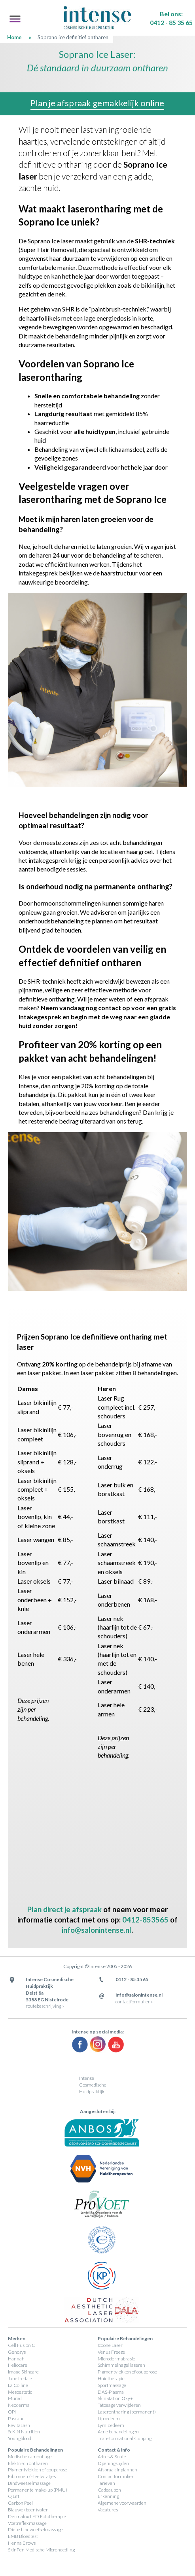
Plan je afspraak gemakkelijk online (97, 102)
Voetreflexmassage (27, 2523)
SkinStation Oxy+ (115, 2398)
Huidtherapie (111, 2378)
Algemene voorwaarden (122, 2503)
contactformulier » (134, 2002)
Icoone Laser (110, 2345)
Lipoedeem (109, 2418)
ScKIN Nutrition (24, 2432)
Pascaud (16, 2418)
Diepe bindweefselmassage (35, 2529)
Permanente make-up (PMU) (37, 2490)
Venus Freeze (111, 2352)
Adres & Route (112, 2456)
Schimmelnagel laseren (121, 2365)
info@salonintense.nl (96, 1930)
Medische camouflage (30, 2456)
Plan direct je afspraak (64, 1909)
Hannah (16, 2359)
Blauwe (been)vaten (28, 2510)
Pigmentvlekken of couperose (127, 2372)
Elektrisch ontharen (28, 2463)
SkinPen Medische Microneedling (41, 2550)
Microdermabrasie (116, 2359)
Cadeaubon (109, 2490)
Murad (15, 2398)
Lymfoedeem (111, 2425)
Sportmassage (112, 2385)
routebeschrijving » (45, 2006)
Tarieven (106, 2483)
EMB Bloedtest (23, 2536)
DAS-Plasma (111, 2392)
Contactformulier (116, 2476)
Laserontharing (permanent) (127, 2412)
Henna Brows (22, 2543)
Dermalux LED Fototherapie (37, 2516)
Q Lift (13, 2496)
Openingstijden (113, 2463)
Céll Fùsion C (21, 2345)
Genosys (17, 2352)
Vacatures (108, 2510)
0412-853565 (145, 1919)
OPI (12, 2412)
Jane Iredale (20, 2378)
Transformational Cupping (124, 2438)
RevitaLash (19, 2425)
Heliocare (17, 2365)
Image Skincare (23, 2372)
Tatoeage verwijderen (119, 2405)
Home (14, 37)
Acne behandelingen (118, 2432)
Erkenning (108, 2496)
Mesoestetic (20, 2392)
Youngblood (19, 2438)
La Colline (18, 2385)
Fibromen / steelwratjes (32, 2476)
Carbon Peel (20, 2503)
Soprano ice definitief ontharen (73, 37)
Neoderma (19, 2405)
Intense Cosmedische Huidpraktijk (92, 2084)
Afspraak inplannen (117, 2470)
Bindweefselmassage (29, 2483)
